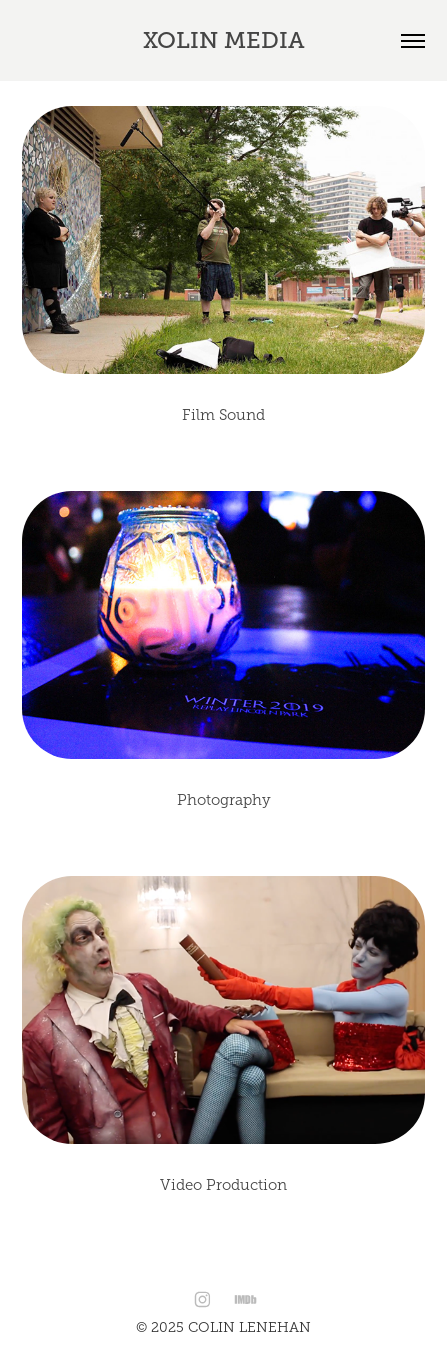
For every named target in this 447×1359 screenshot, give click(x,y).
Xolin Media (224, 40)
